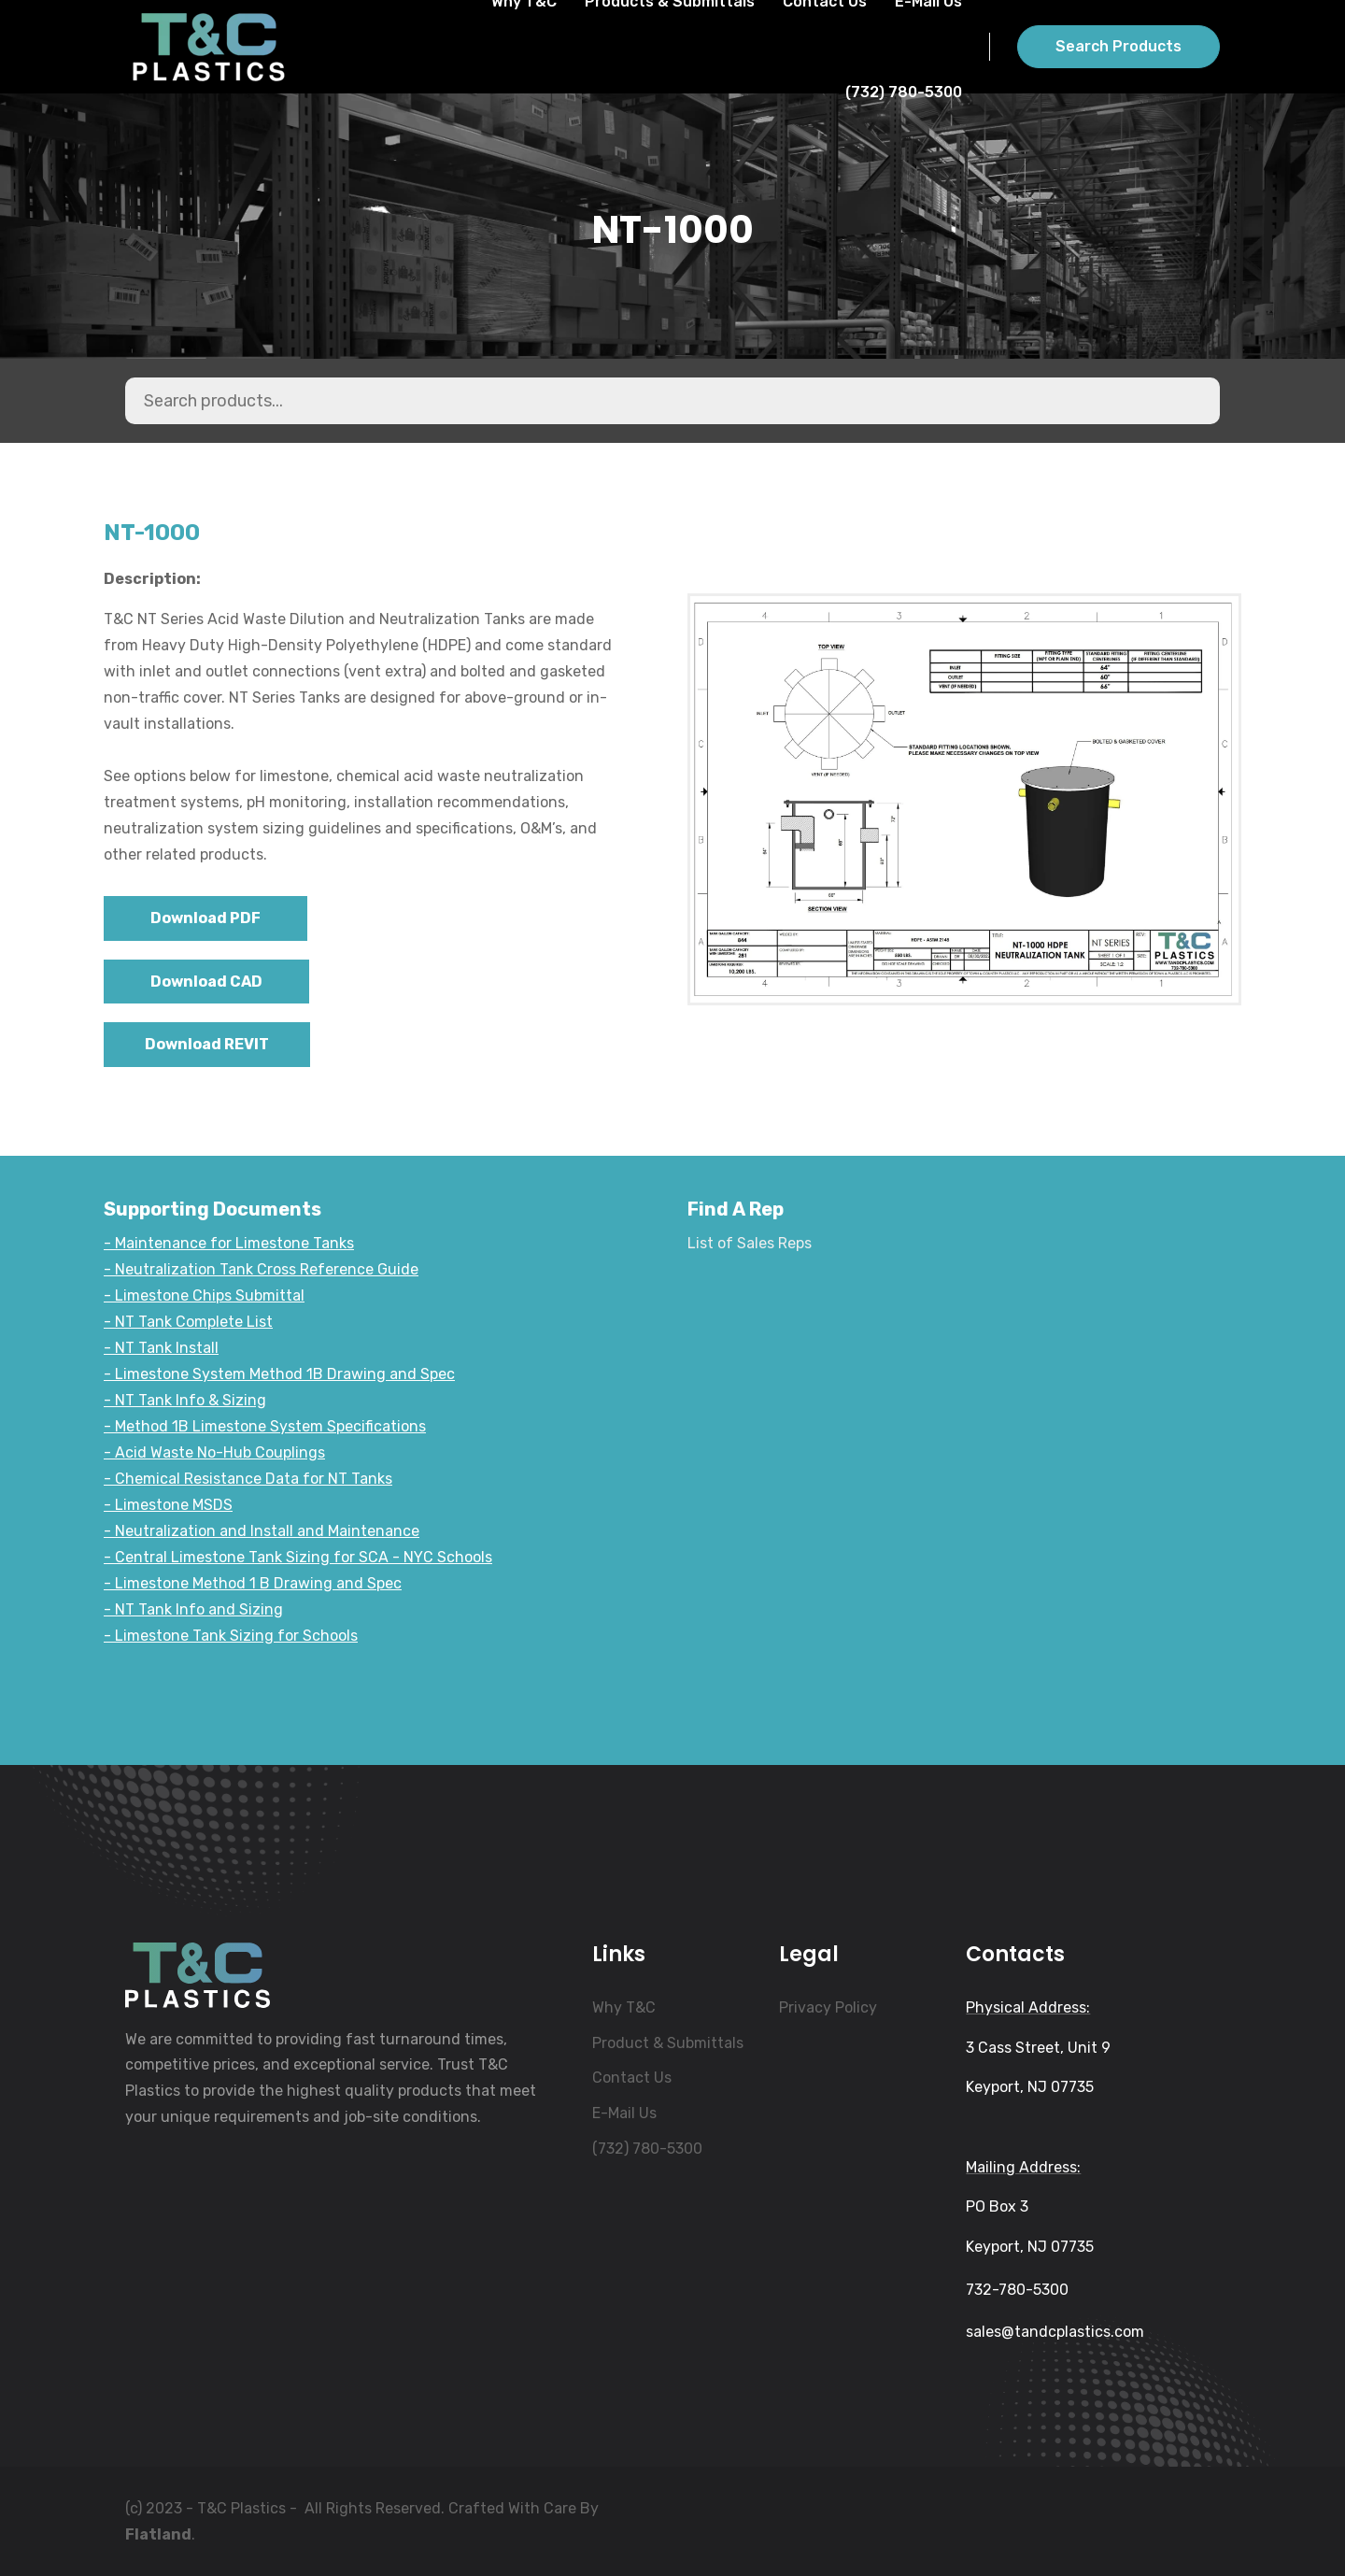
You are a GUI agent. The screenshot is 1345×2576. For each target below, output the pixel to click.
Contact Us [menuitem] (632, 2077)
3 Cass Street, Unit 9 (1038, 2048)
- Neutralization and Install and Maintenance (261, 1531)
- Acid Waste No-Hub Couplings (214, 1452)
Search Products (1118, 46)
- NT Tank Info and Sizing (193, 1609)
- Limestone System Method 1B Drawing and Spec (279, 1374)
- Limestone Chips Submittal (204, 1295)
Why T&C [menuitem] (624, 2007)
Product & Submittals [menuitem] (667, 2043)
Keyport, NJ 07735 (1030, 2087)
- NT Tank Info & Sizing (185, 1400)
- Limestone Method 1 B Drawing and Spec (253, 1583)
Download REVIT (207, 1044)
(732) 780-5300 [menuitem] (647, 2148)
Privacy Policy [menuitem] (828, 2007)
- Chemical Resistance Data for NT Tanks (248, 1478)
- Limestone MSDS (168, 1505)
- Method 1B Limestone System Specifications (265, 1426)
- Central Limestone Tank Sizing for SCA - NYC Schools (298, 1557)
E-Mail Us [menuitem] (624, 2113)
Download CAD (206, 981)
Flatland (158, 2534)
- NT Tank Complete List (188, 1322)
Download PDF (205, 918)
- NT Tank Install (161, 1348)
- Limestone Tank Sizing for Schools (231, 1635)
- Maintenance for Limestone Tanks (229, 1243)
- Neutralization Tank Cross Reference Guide (261, 1269)
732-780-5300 (1017, 2289)
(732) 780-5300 (903, 92)
